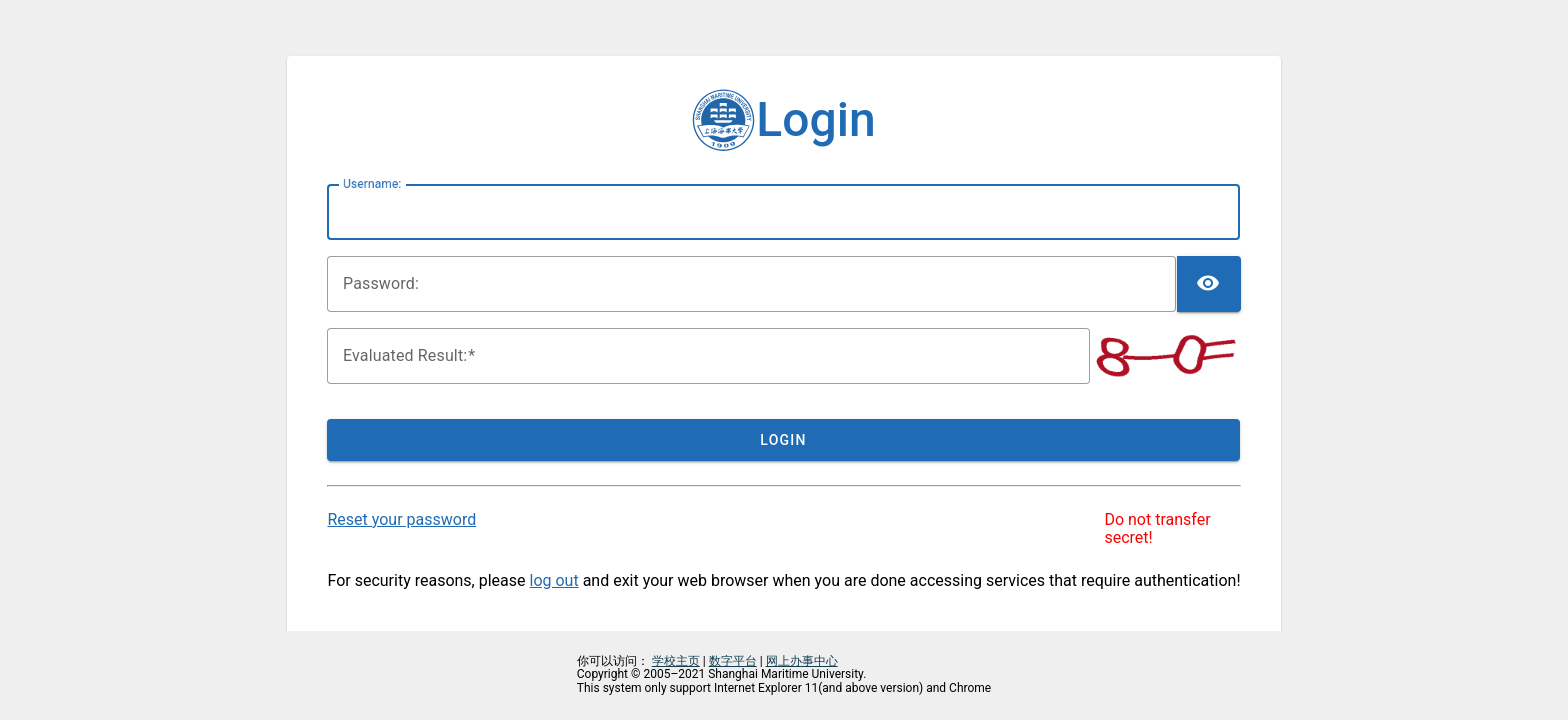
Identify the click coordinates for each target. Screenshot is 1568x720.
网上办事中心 (802, 661)
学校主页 (676, 661)
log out (554, 580)
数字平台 (733, 661)
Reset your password (401, 519)
